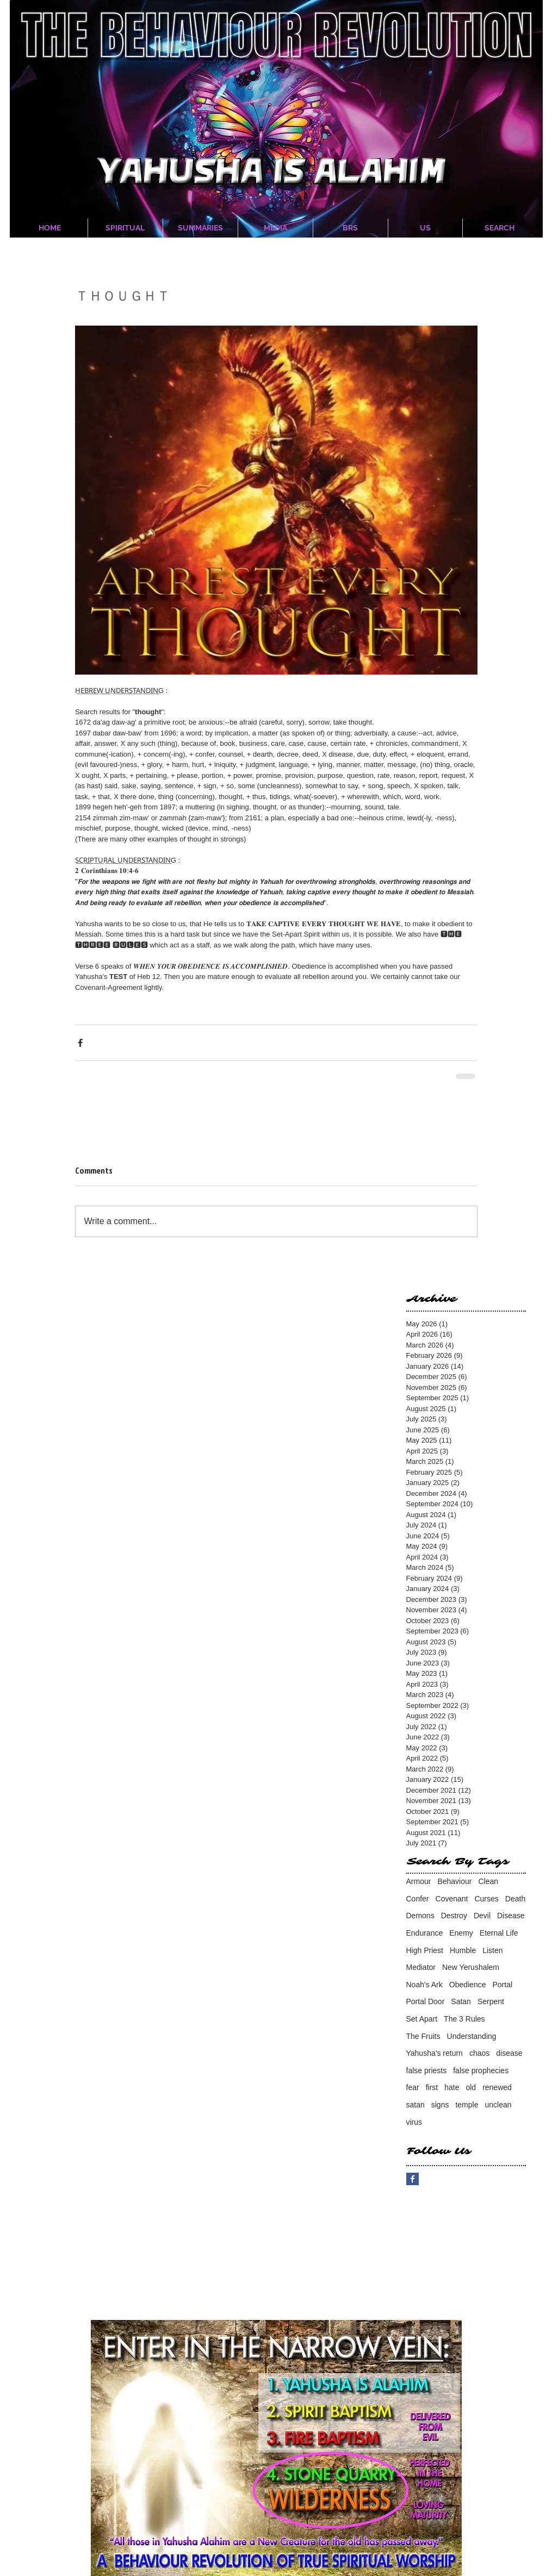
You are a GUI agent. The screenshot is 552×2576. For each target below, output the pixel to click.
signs (440, 2104)
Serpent (490, 2001)
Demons (420, 1915)
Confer (417, 1898)
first (432, 2087)
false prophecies (480, 2070)
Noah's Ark (424, 1984)
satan (415, 2104)
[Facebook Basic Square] (412, 2179)
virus (414, 2122)
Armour (418, 1881)
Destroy (454, 1915)
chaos (479, 2053)
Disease (511, 1915)
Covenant (452, 1898)
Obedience (467, 1984)
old (471, 2087)
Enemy (461, 1933)
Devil (482, 1915)
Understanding (472, 2036)
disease (509, 2053)
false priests (426, 2070)
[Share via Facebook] (80, 1043)
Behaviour (454, 1881)
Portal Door (425, 2001)
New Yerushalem (470, 1967)
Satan (461, 2001)
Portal (502, 1984)
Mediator (421, 1967)
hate (451, 2087)
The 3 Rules (464, 2018)
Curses (486, 1898)
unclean (498, 2104)
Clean (488, 1881)
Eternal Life (499, 1933)
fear (412, 2087)
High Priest (424, 1950)
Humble (463, 1950)
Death (515, 1898)
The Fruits (423, 2036)
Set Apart (422, 2018)
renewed (497, 2087)
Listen (492, 1950)
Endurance (424, 1933)
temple (466, 2104)
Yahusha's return (434, 2053)
